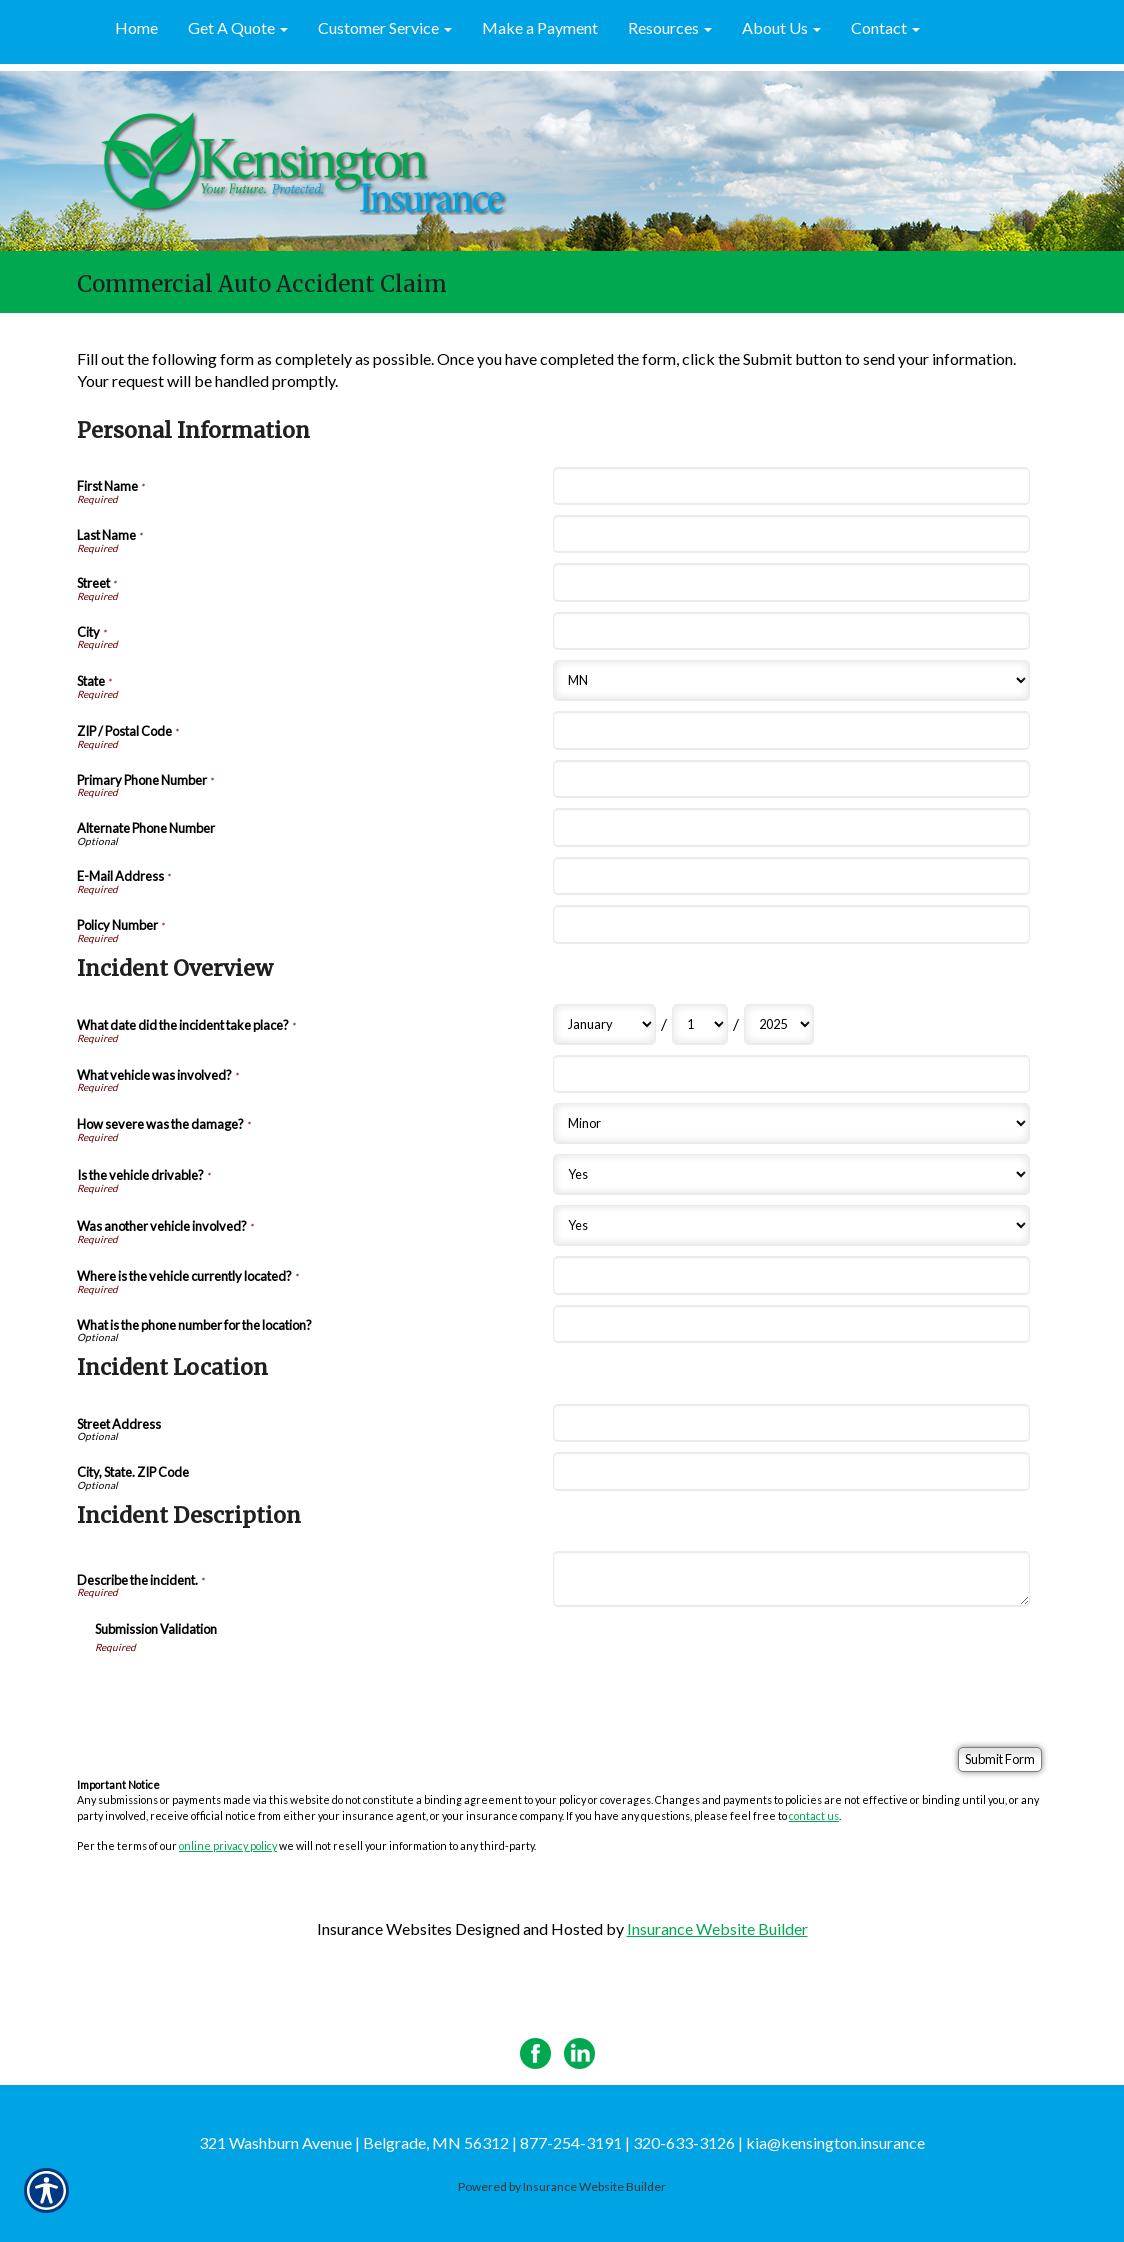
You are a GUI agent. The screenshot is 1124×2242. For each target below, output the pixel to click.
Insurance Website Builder (717, 1928)
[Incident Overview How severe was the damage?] (791, 1123)
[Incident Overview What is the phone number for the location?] (791, 1324)
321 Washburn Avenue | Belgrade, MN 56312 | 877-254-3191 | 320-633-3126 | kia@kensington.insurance (562, 2142)
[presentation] (247, 1693)
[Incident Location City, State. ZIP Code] (791, 1471)
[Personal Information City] (791, 631)
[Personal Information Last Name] (791, 534)
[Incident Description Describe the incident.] (791, 1579)
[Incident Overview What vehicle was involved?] (791, 1074)
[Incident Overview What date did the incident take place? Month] (604, 1024)
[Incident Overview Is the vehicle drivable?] (791, 1174)
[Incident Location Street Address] (791, 1423)
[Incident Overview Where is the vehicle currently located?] (791, 1275)
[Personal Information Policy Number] (791, 924)
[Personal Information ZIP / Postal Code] (791, 730)
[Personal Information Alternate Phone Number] (791, 827)
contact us (814, 1815)
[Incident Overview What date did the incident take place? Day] (700, 1024)
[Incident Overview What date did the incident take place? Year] (779, 1024)
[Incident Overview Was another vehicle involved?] (791, 1225)
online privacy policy (228, 1845)
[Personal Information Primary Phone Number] (791, 779)
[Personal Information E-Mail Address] (791, 876)
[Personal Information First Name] (791, 486)
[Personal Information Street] (791, 582)
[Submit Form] (1000, 1759)
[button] (238, 29)
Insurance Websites (384, 1928)
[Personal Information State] (791, 680)
